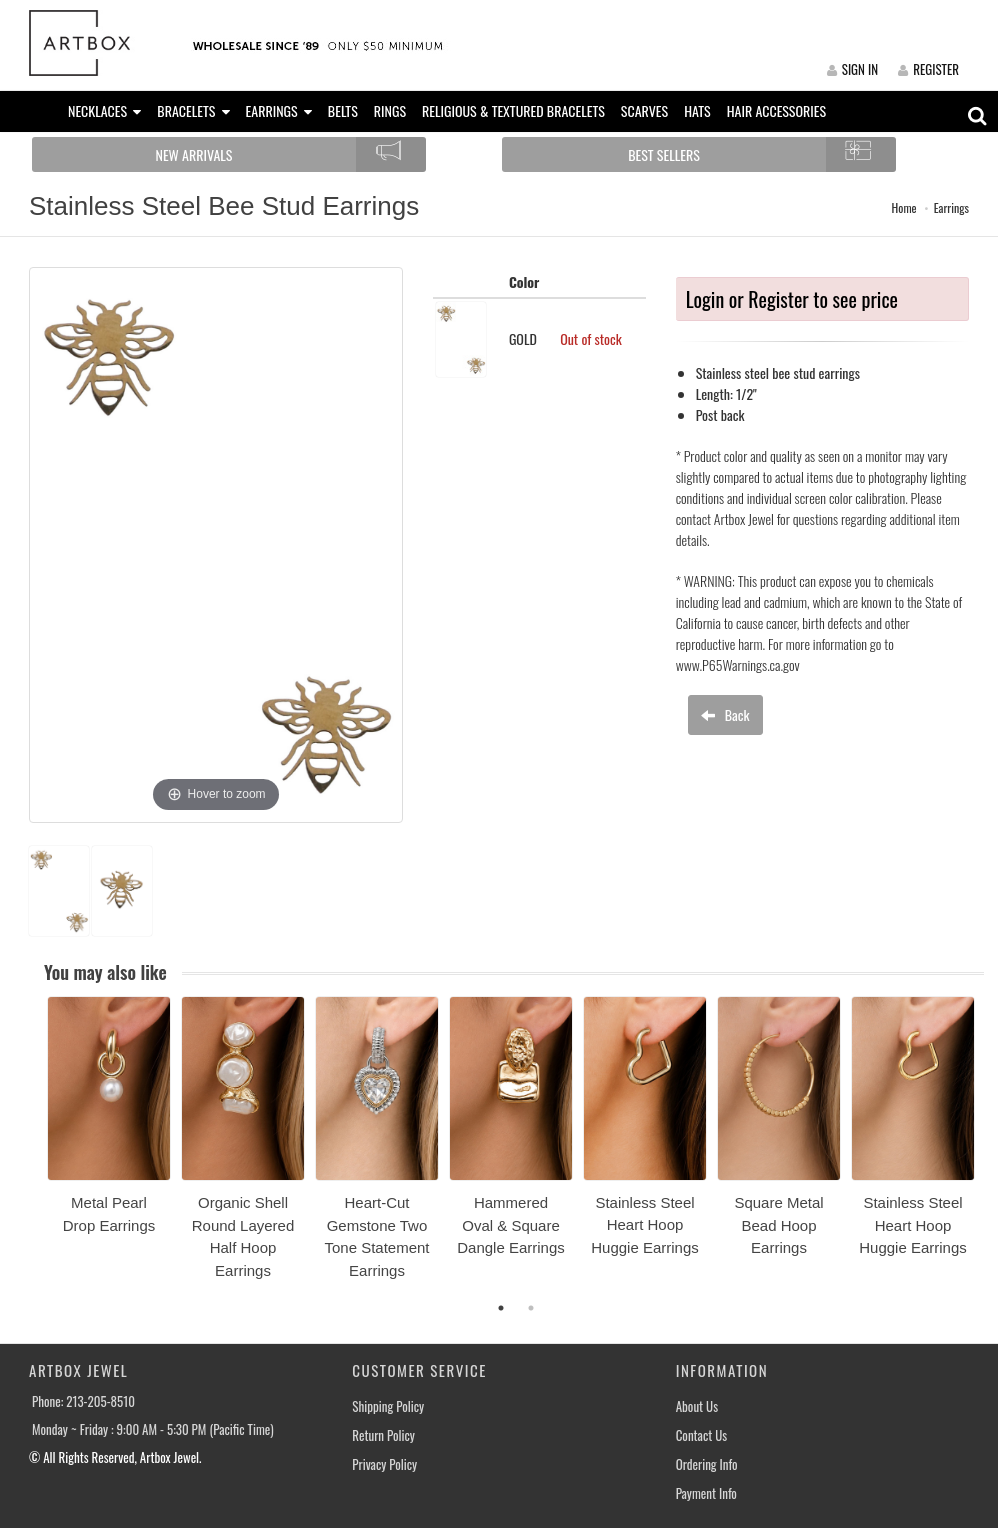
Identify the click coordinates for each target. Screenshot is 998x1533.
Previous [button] (32, 1149)
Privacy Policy (384, 1464)
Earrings (951, 207)
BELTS (343, 110)
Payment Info (706, 1493)
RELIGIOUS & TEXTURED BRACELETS (513, 110)
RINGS (390, 110)
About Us (697, 1406)
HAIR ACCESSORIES (776, 110)
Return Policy (383, 1435)
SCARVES (644, 110)
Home (904, 207)
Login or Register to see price (792, 299)
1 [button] (501, 1308)
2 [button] (531, 1308)
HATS (697, 110)
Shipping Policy (388, 1406)
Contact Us (702, 1435)
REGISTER (928, 69)
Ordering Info (707, 1464)
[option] (109, 1122)
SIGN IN (852, 69)
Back (725, 714)
